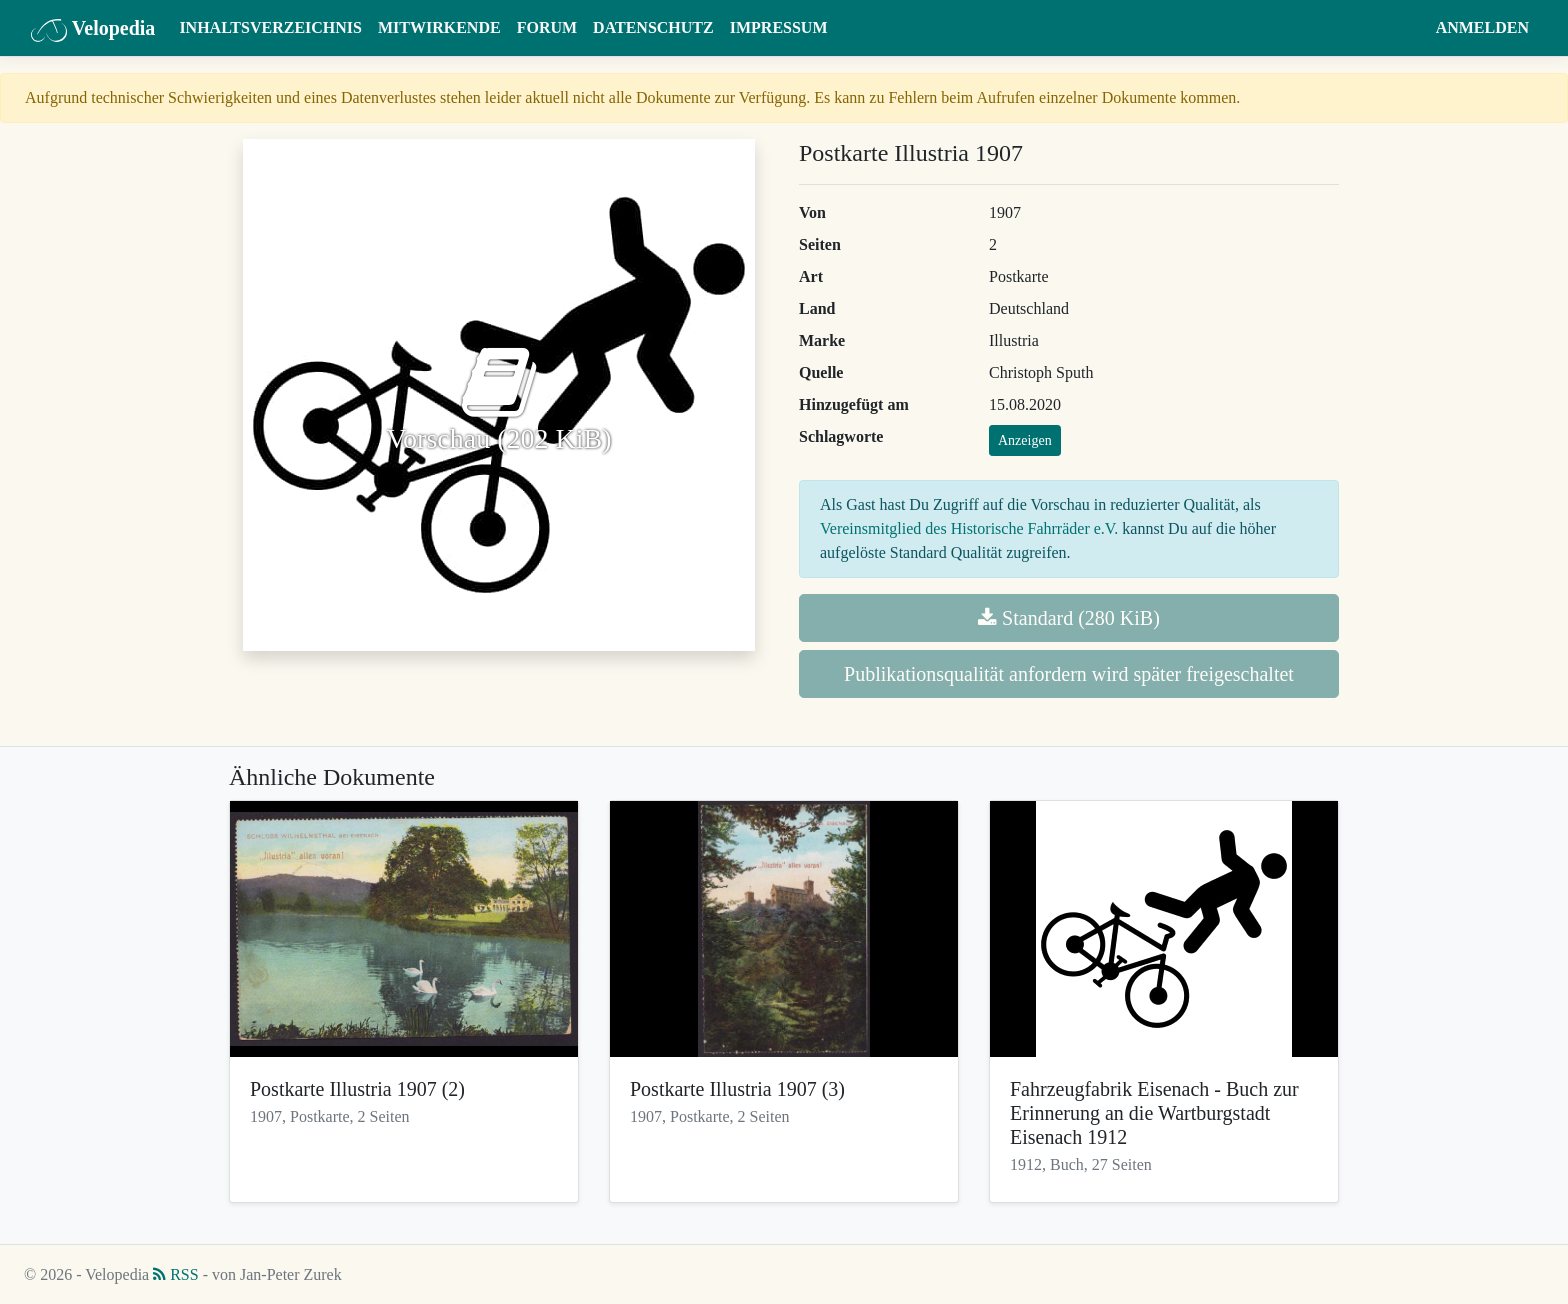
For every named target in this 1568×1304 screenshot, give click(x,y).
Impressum (779, 27)
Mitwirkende (439, 27)
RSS (175, 1274)
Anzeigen (1025, 440)
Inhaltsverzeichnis (270, 27)
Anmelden (1482, 27)
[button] (1408, 28)
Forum (547, 27)
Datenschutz (653, 27)
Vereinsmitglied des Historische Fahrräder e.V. (969, 528)
